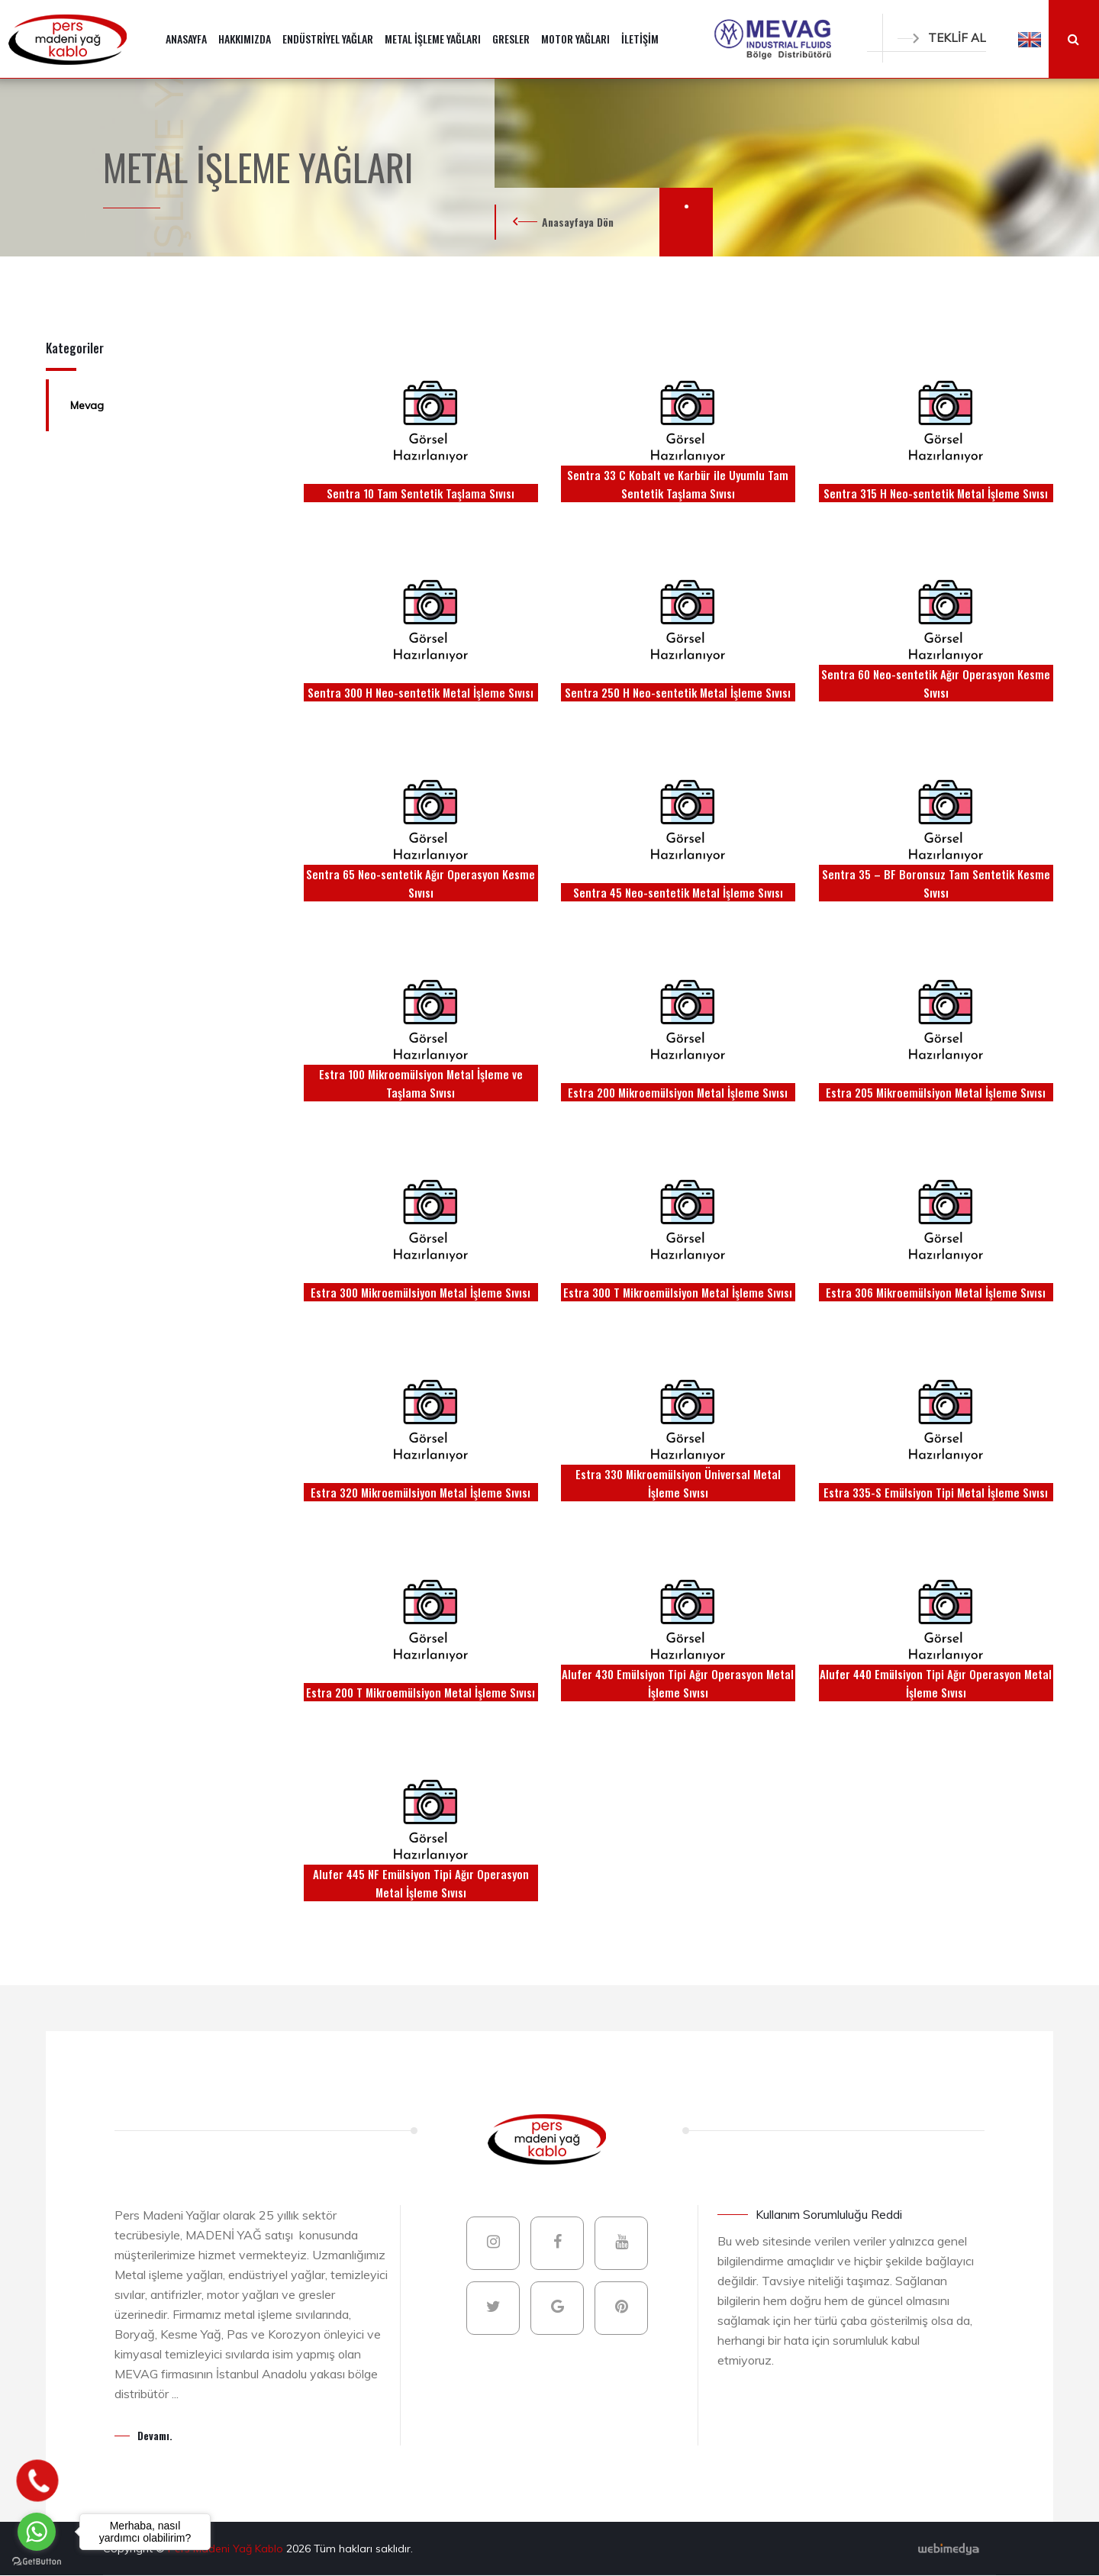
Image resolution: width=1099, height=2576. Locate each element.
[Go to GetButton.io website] (36, 2560)
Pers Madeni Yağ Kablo (227, 2548)
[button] (1029, 39)
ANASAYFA (186, 39)
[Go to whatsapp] (37, 2532)
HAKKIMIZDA (244, 39)
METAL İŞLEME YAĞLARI (433, 39)
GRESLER (511, 39)
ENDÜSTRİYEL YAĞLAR (327, 39)
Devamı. (154, 2435)
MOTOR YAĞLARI (575, 39)
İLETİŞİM (640, 39)
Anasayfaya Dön (578, 222)
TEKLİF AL (942, 38)
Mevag (87, 405)
